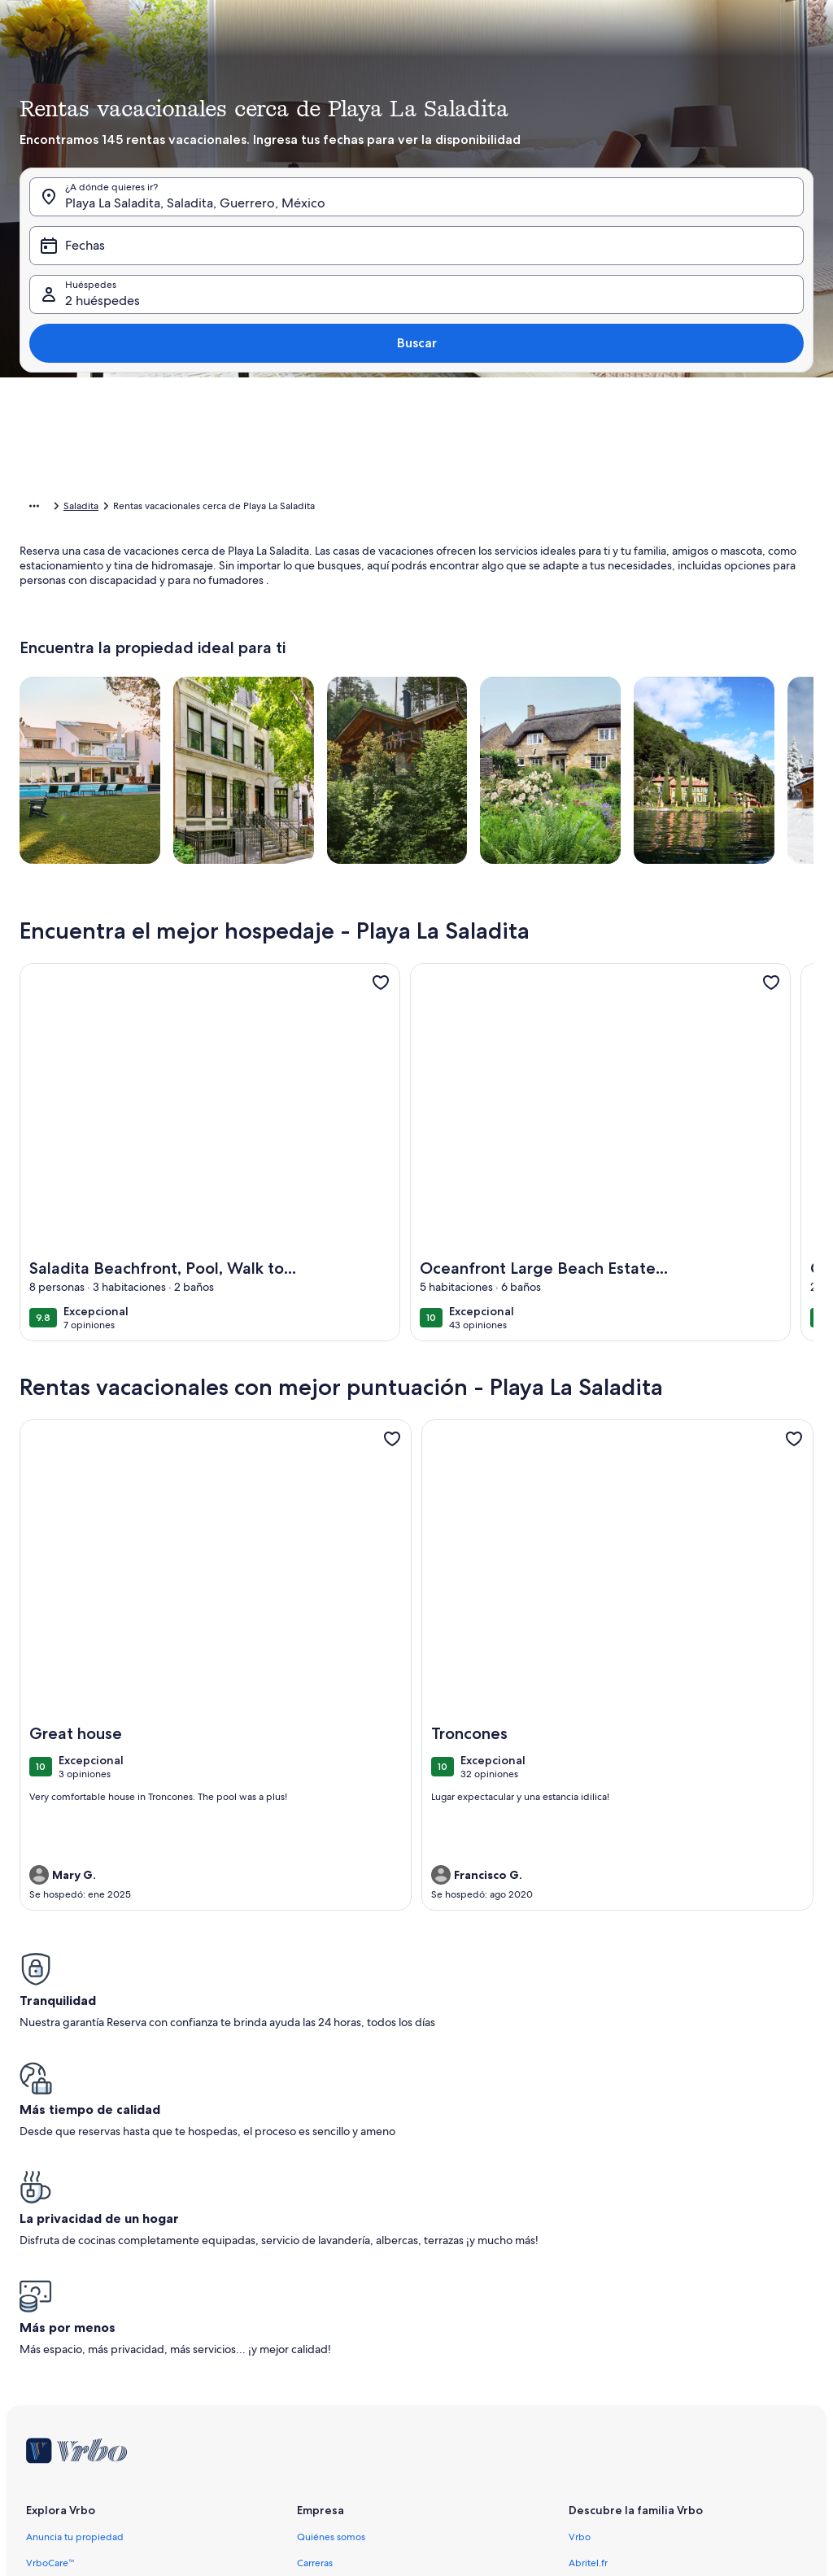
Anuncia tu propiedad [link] (75, 2279)
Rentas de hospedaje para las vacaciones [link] (153, 508)
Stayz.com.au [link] (597, 2383)
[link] (380, 1007)
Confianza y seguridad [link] (75, 2331)
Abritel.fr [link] (588, 2305)
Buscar (771, 291)
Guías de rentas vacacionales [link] (89, 2357)
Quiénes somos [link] (331, 2279)
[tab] (397, 338)
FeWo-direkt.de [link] (604, 2331)
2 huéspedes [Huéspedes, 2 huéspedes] (575, 297)
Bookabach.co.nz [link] (606, 2357)
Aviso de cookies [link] (334, 2435)
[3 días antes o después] (503, 691)
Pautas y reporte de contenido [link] (364, 2461)
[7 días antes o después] (563, 691)
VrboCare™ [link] (50, 2305)
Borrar (698, 740)
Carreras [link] (315, 2305)
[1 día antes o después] (386, 691)
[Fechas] (378, 291)
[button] (361, 469)
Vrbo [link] (580, 2279)
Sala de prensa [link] (329, 2357)
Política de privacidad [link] (345, 2409)
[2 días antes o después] (443, 691)
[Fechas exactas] (314, 691)
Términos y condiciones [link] (348, 2383)
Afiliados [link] (316, 2331)
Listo (761, 740)
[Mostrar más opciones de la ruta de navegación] (34, 508)
